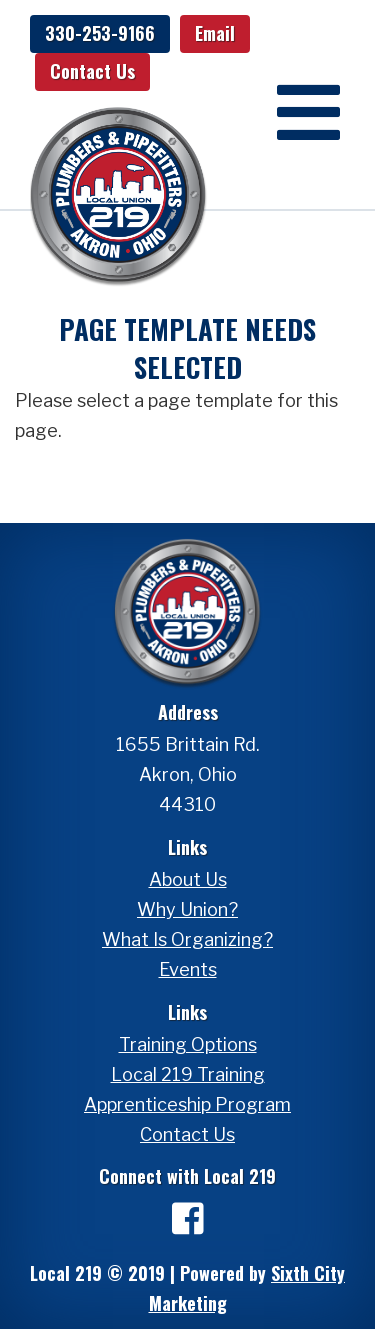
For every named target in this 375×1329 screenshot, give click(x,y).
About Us (188, 879)
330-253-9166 (100, 33)
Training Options (188, 1044)
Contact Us (92, 71)
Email (215, 33)
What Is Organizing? (187, 939)
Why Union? (187, 909)
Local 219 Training (188, 1074)
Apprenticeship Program (187, 1104)
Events (188, 969)
